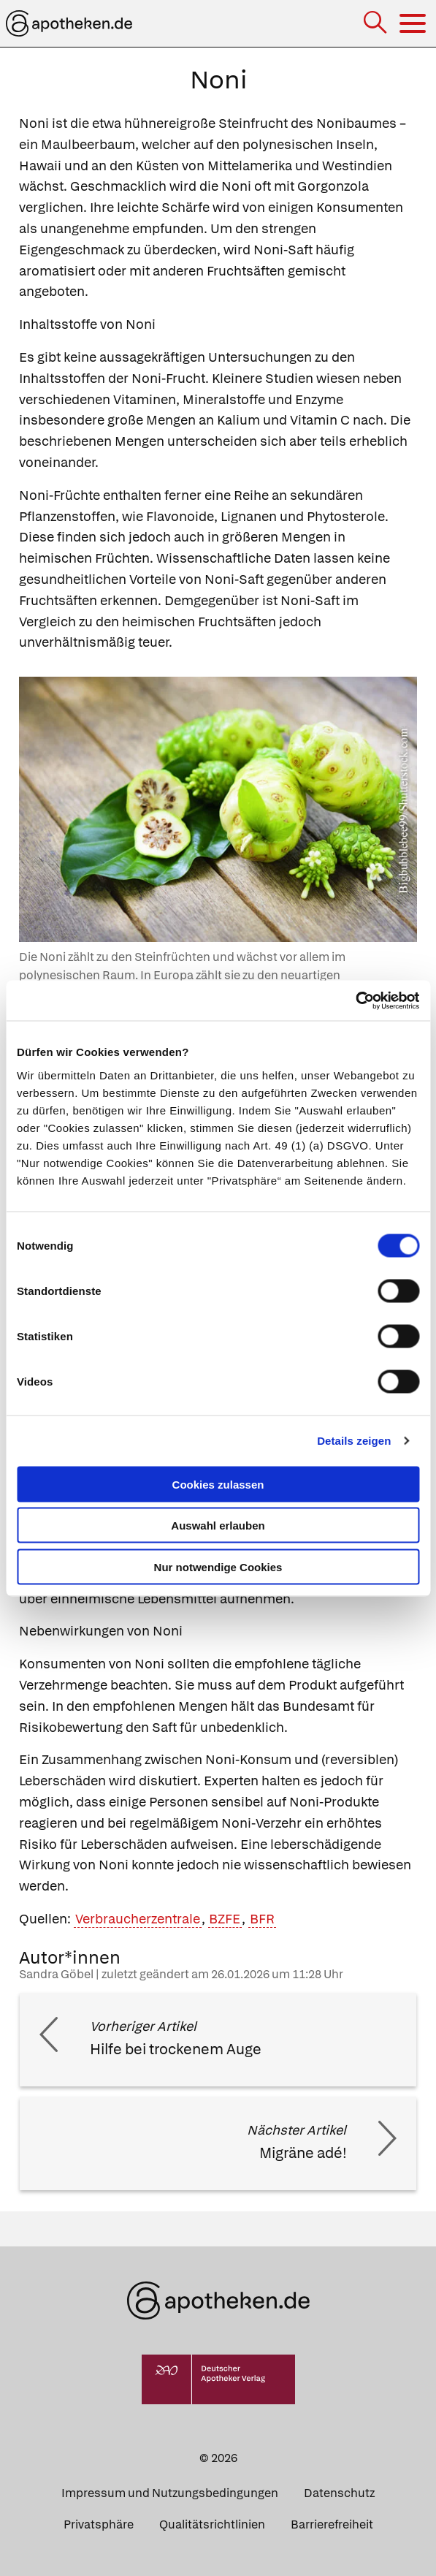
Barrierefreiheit (332, 2524)
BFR (262, 1918)
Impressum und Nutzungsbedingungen (169, 2493)
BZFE (224, 1918)
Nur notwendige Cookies (218, 1566)
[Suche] (376, 23)
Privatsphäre (99, 2524)
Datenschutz (339, 2493)
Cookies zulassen (218, 1484)
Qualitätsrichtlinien (212, 2524)
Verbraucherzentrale (137, 1918)
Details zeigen (354, 1441)
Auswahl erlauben (217, 1525)
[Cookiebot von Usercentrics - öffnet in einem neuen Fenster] (355, 1000)
